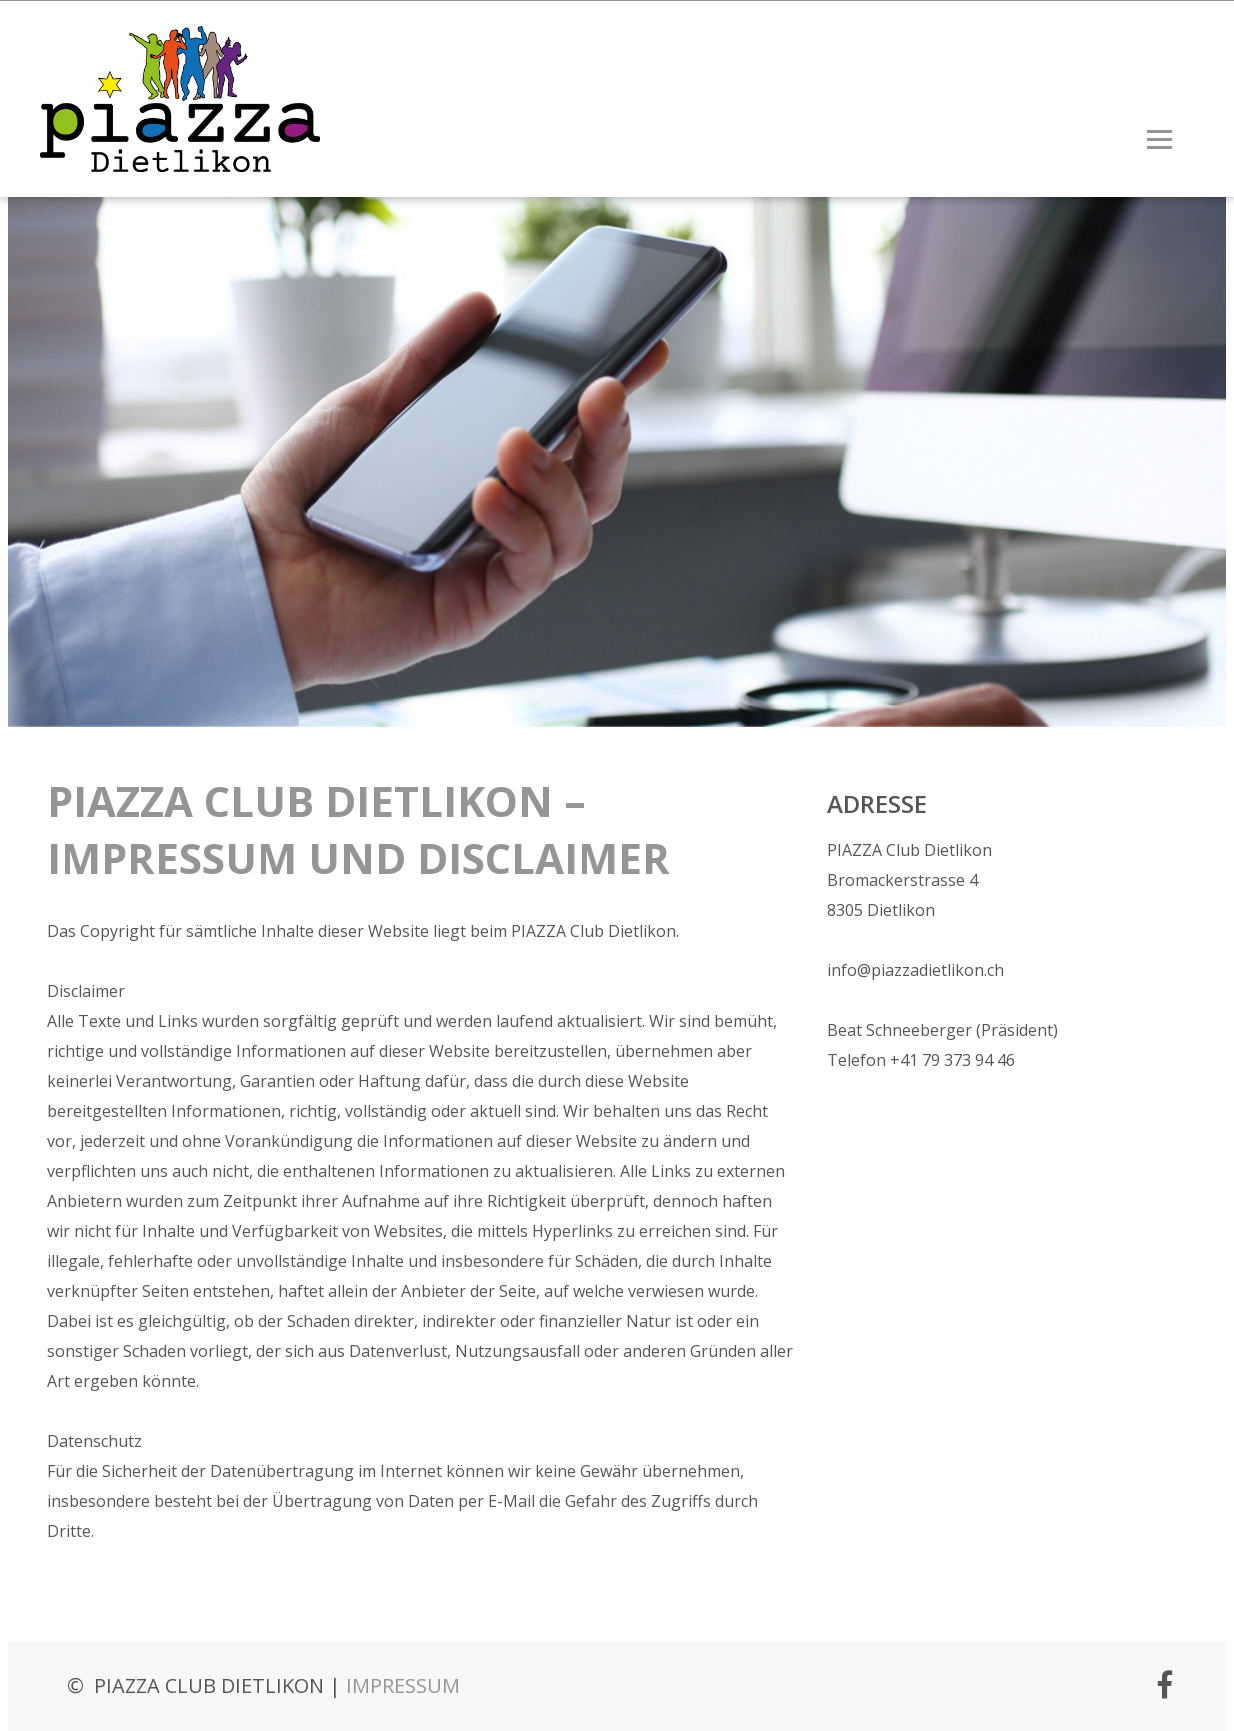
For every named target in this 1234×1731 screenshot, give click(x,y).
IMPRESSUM (403, 1685)
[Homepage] (165, 161)
